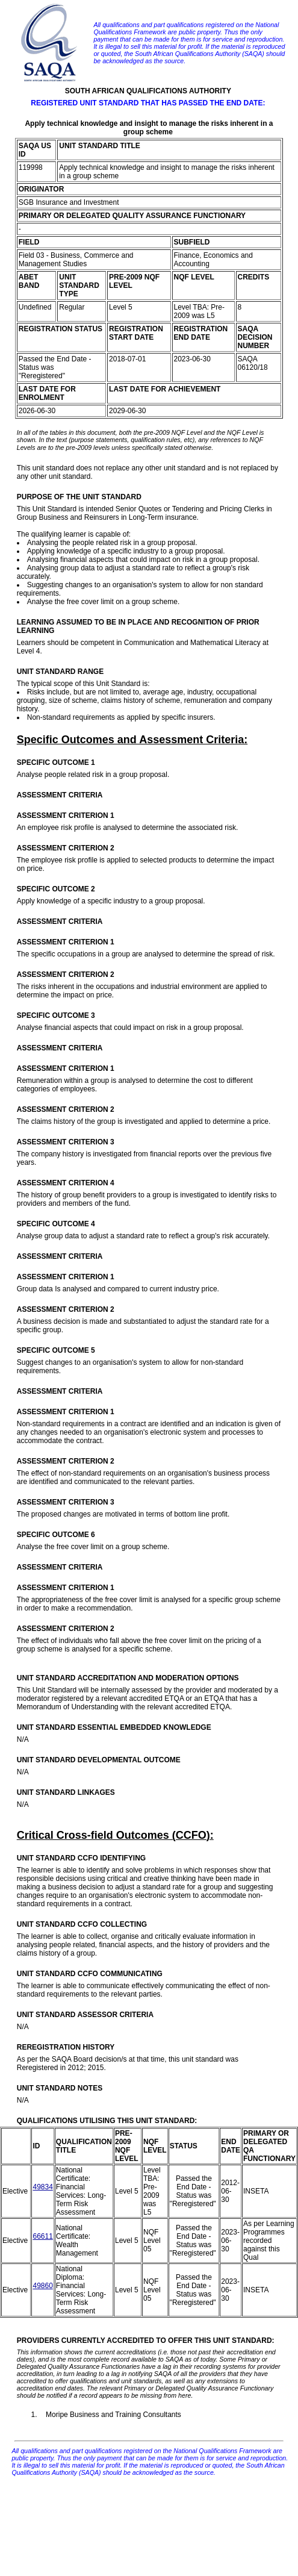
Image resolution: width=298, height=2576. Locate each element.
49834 (42, 2187)
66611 (42, 2236)
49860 (42, 2285)
